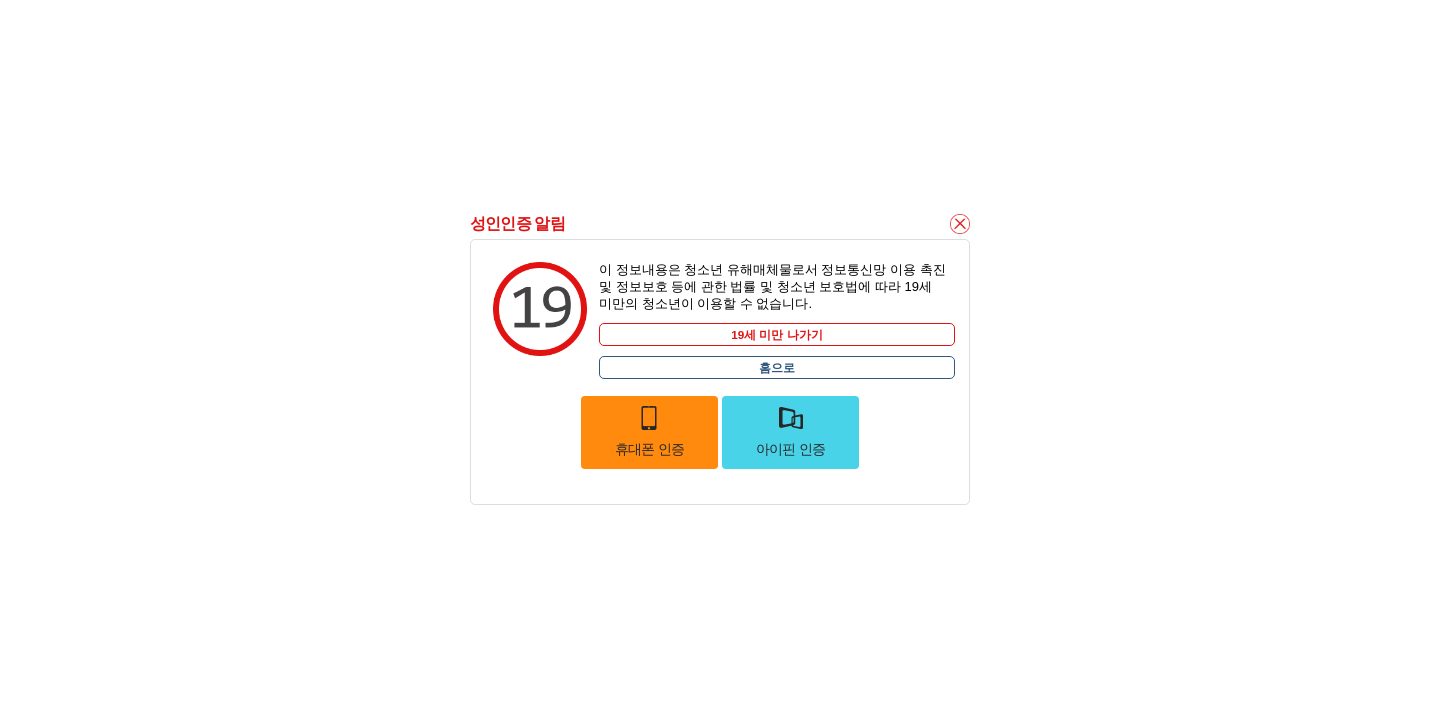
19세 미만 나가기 (777, 334)
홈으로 (777, 367)
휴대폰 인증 (650, 431)
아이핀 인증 (791, 431)
